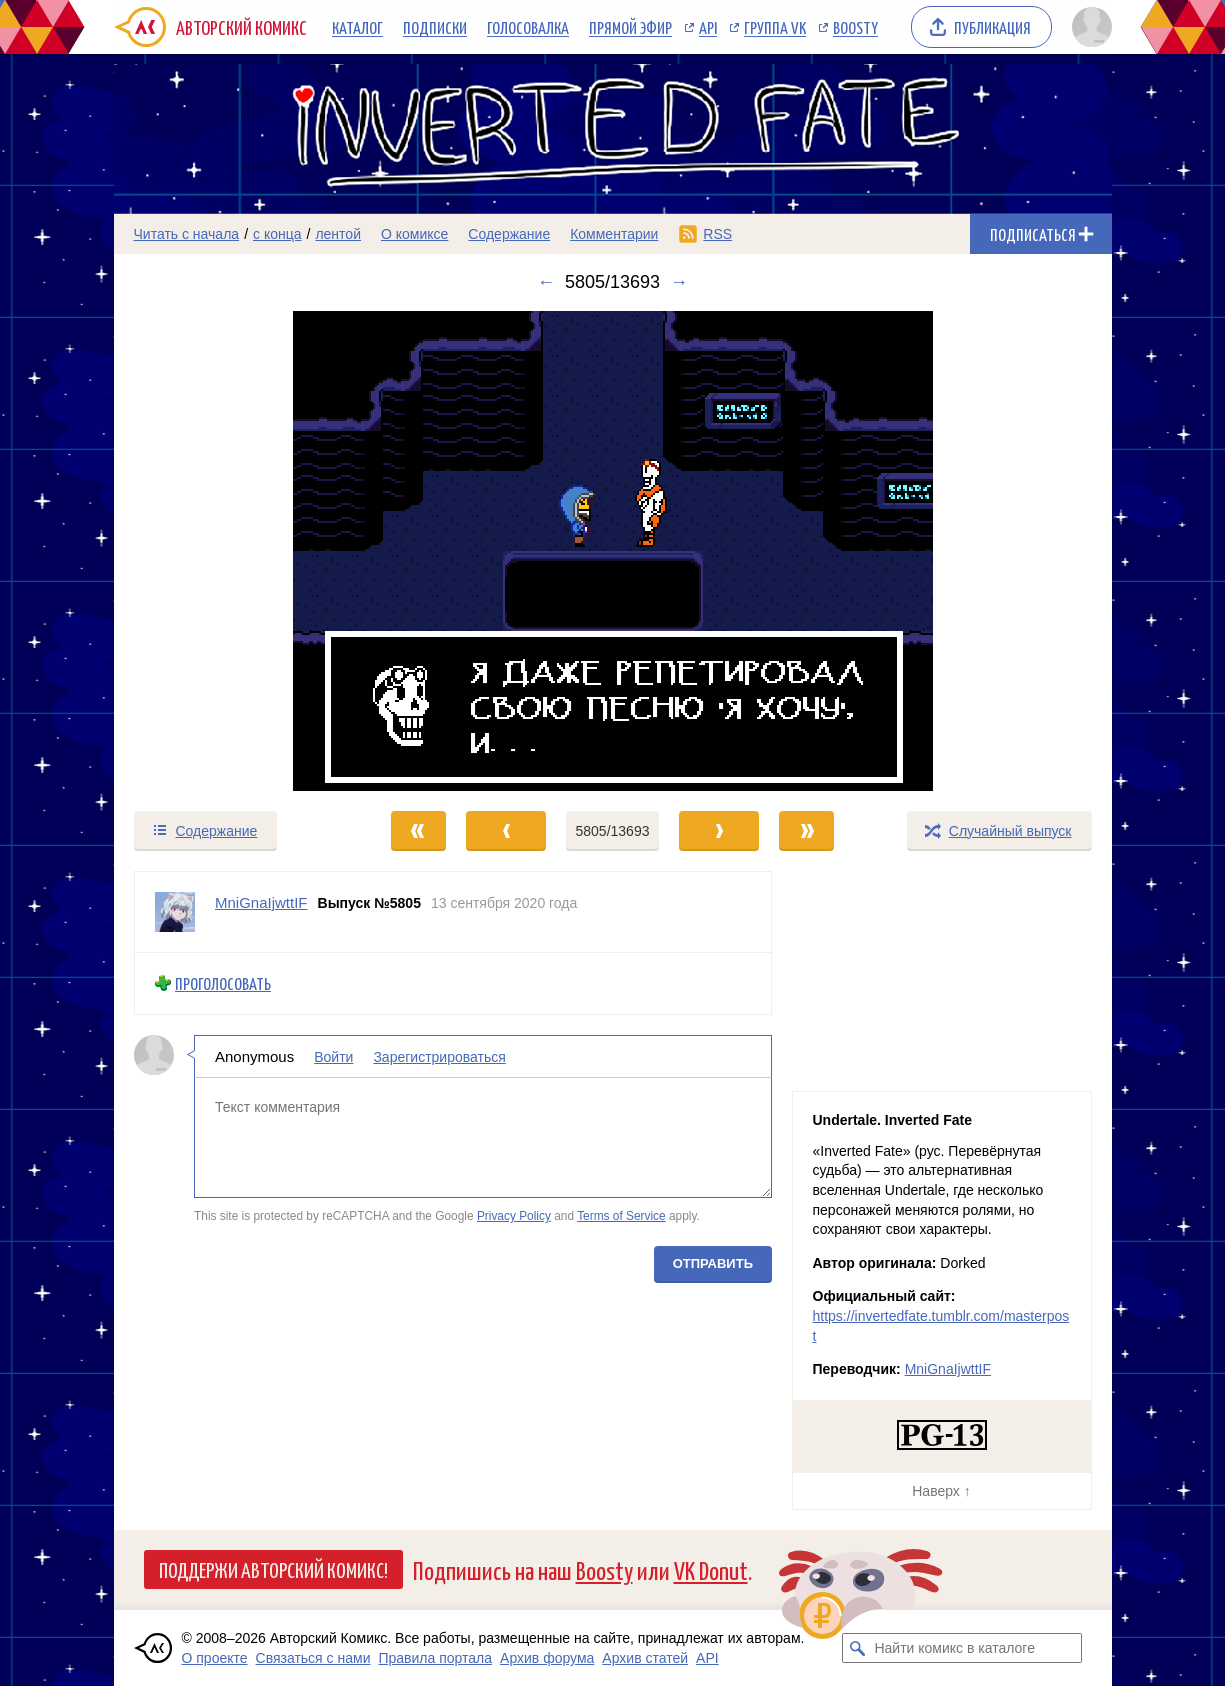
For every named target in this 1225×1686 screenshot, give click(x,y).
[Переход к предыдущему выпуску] (239, 551)
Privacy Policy (513, 1216)
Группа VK (775, 27)
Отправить (712, 1262)
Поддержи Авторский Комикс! (273, 1569)
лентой (338, 234)
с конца (277, 234)
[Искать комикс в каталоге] (857, 1648)
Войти (333, 1056)
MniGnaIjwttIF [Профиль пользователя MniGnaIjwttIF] (261, 902)
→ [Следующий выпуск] (679, 282)
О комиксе (414, 234)
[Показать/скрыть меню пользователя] (1088, 27)
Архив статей (645, 1658)
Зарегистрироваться (439, 1056)
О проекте (215, 1658)
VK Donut (711, 1569)
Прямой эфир (630, 27)
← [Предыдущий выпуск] (546, 282)
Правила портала (435, 1658)
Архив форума (547, 1658)
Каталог (357, 27)
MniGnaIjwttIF (948, 1369)
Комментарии (614, 234)
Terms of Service (621, 1216)
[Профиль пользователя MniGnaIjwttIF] (175, 912)
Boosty (855, 27)
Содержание (509, 234)
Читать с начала (187, 234)
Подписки (435, 27)
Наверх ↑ (941, 1491)
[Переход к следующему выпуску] (613, 551)
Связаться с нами (313, 1658)
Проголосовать (223, 983)
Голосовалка (528, 27)
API (708, 27)
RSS (717, 234)
